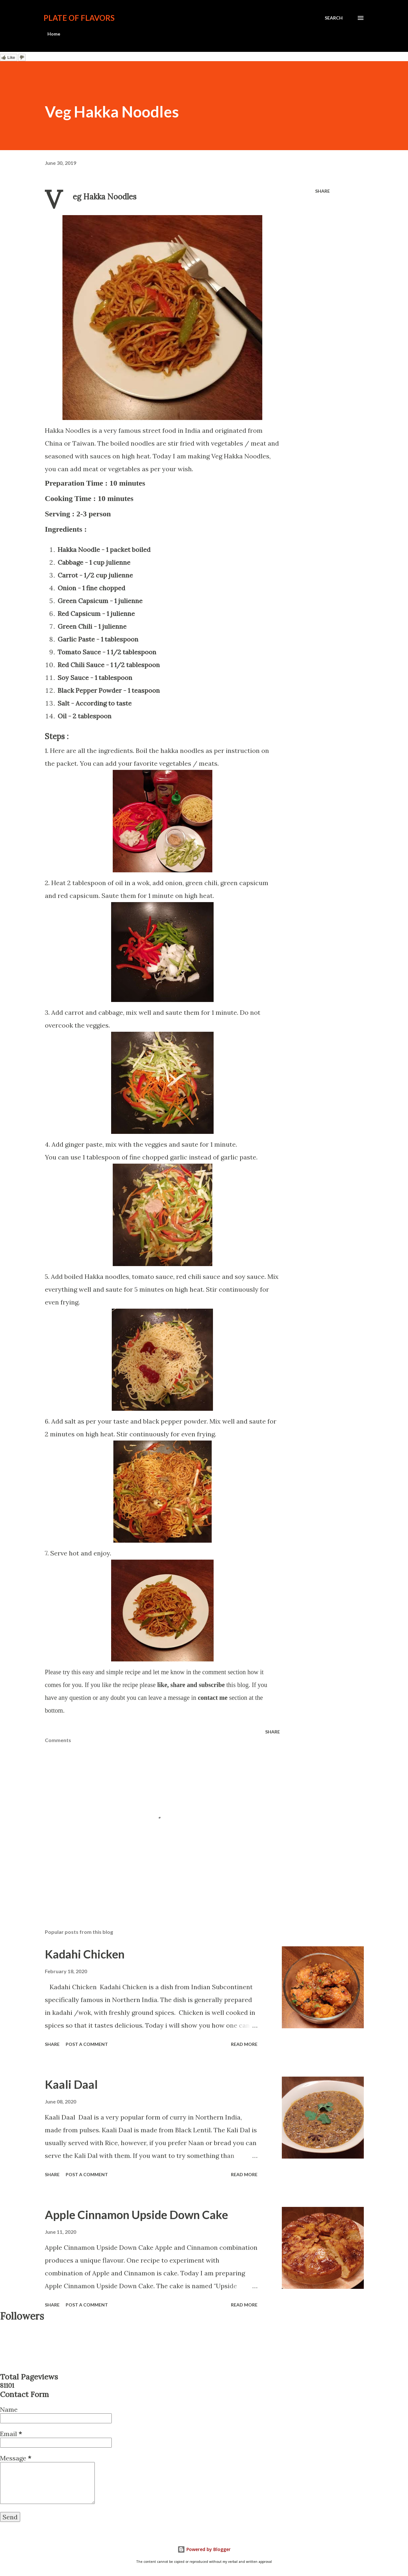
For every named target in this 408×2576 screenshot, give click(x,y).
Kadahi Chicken (85, 1954)
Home (53, 33)
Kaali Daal (71, 2084)
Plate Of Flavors (79, 17)
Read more (244, 2044)
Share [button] (322, 191)
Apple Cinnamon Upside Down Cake (136, 2215)
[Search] (334, 18)
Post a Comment (87, 2044)
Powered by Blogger (204, 2549)
